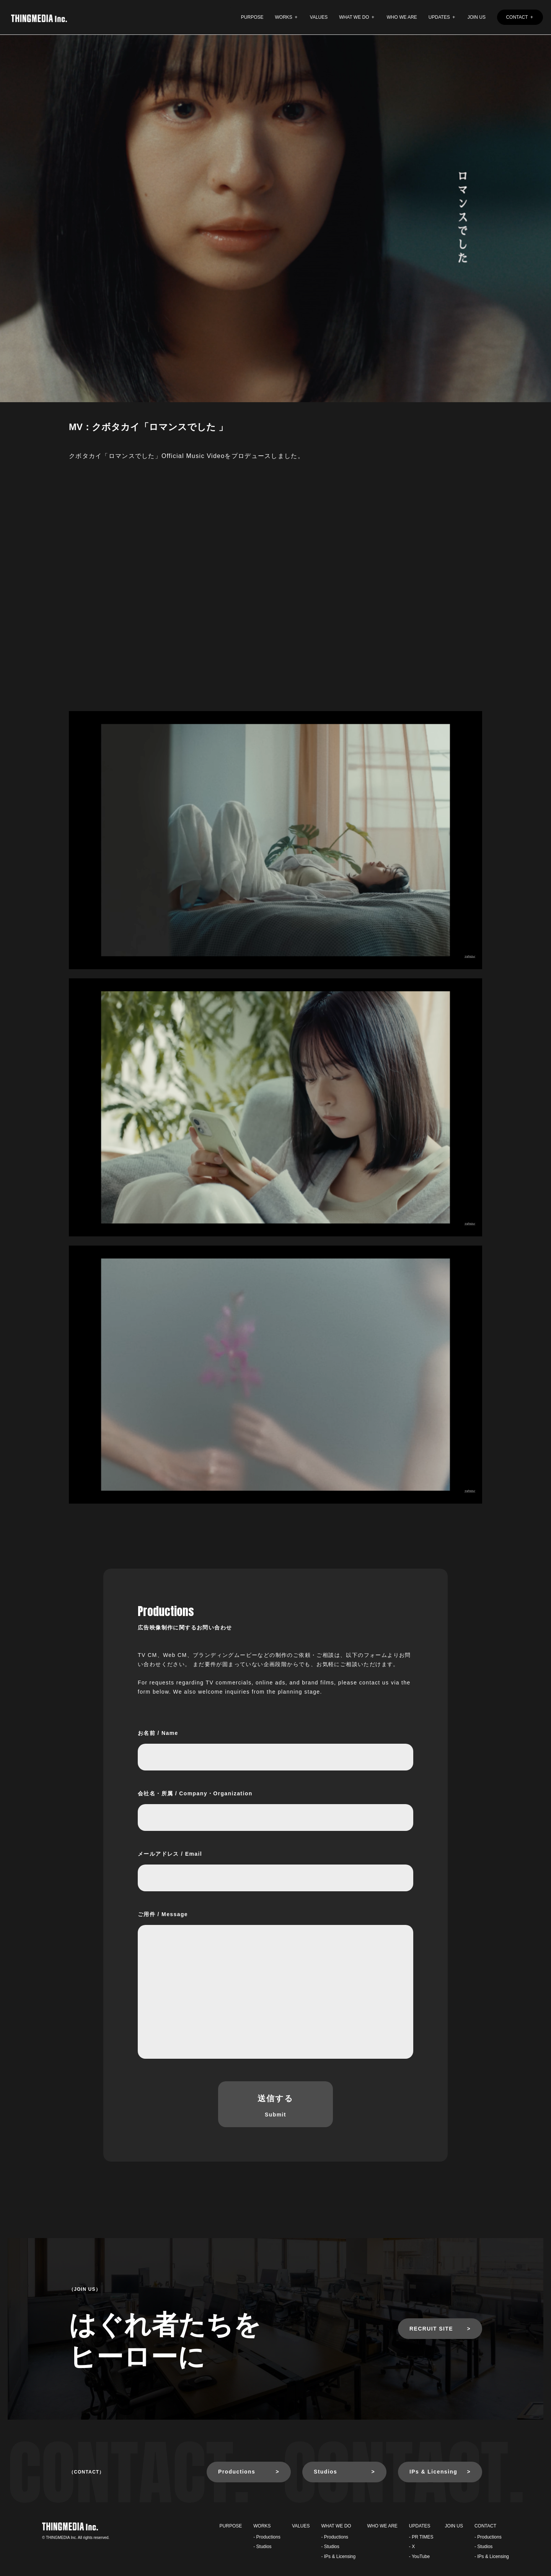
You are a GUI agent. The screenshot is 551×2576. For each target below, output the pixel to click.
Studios (325, 2472)
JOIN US (477, 17)
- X (412, 2546)
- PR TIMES (421, 2537)
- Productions (266, 2537)
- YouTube (419, 2556)
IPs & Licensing (433, 2472)
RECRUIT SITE (431, 2329)
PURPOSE (252, 17)
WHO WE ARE (402, 17)
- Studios (262, 2546)
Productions (236, 2472)
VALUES (319, 17)
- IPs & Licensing (338, 2556)
